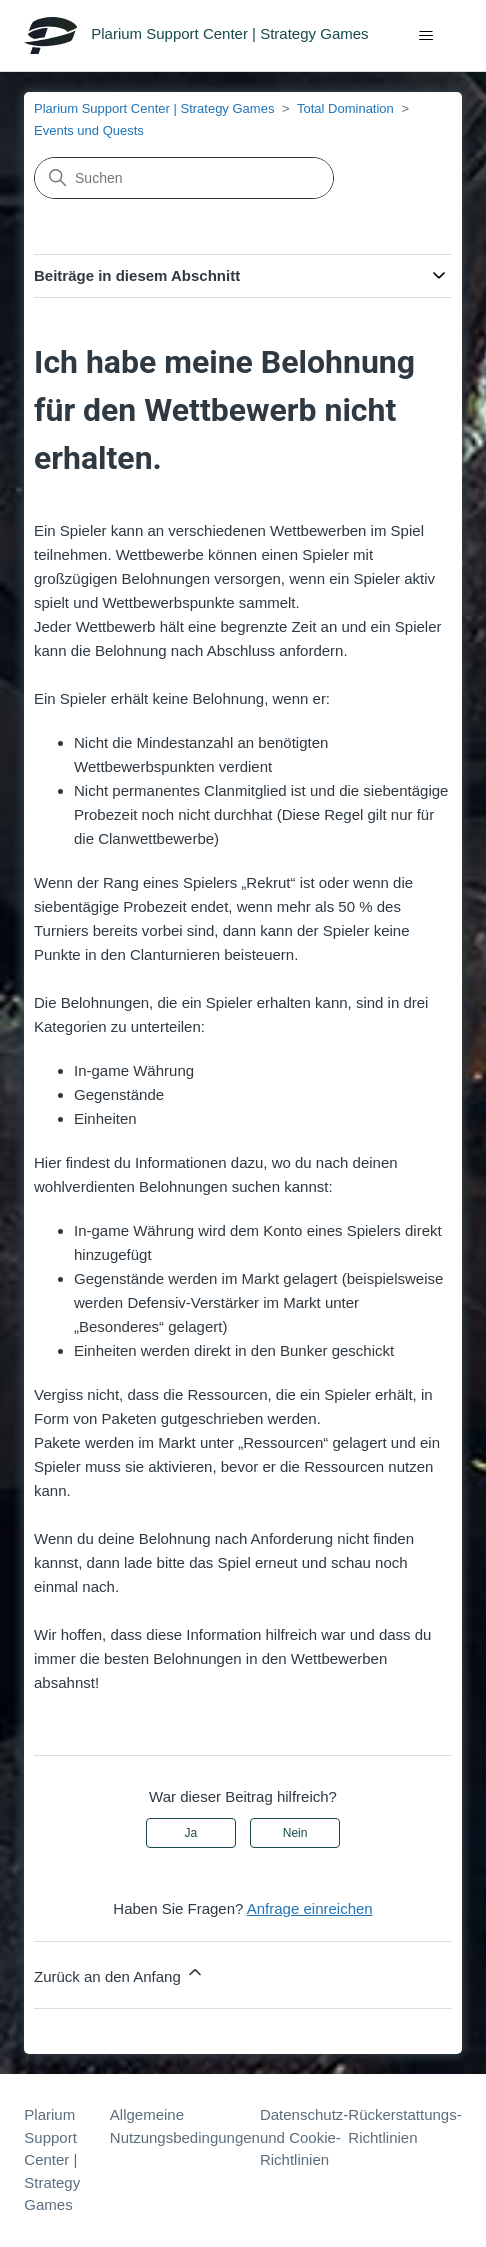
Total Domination (345, 108)
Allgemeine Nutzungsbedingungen (185, 2126)
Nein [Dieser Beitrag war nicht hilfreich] (295, 1833)
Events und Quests (89, 130)
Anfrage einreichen (310, 1908)
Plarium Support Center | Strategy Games (154, 108)
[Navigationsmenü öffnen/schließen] (426, 36)
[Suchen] (184, 178)
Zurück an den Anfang (119, 1973)
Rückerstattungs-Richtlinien (404, 2126)
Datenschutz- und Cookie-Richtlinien (304, 2137)
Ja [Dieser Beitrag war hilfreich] (191, 1833)
